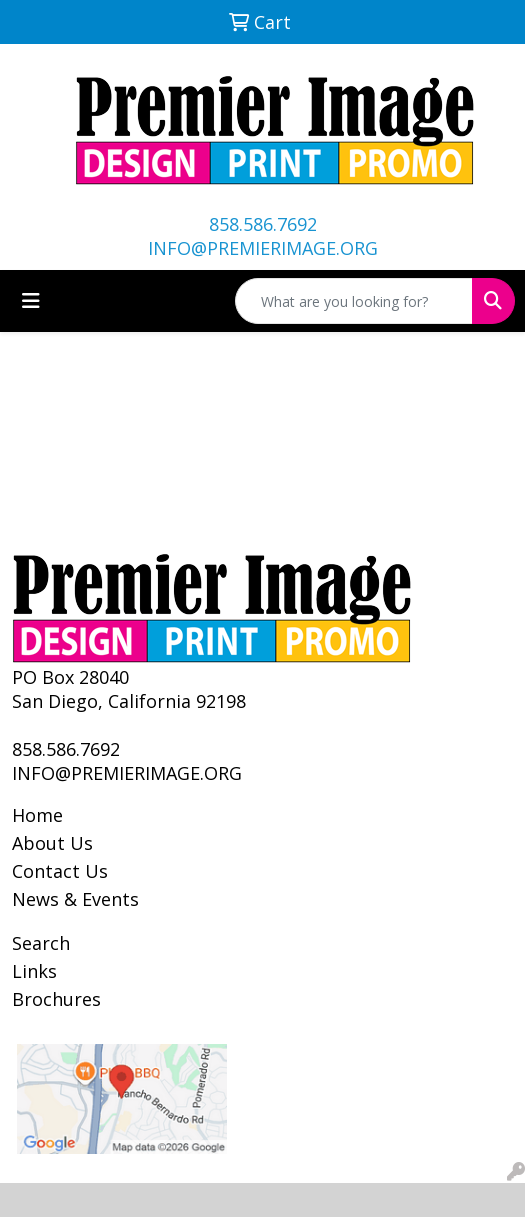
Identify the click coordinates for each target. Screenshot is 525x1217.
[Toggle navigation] (31, 301)
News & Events (75, 899)
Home (37, 815)
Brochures (56, 999)
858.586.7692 (263, 224)
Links (34, 971)
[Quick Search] (354, 301)
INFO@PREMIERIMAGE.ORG (263, 248)
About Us (52, 843)
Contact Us (60, 871)
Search (41, 943)
